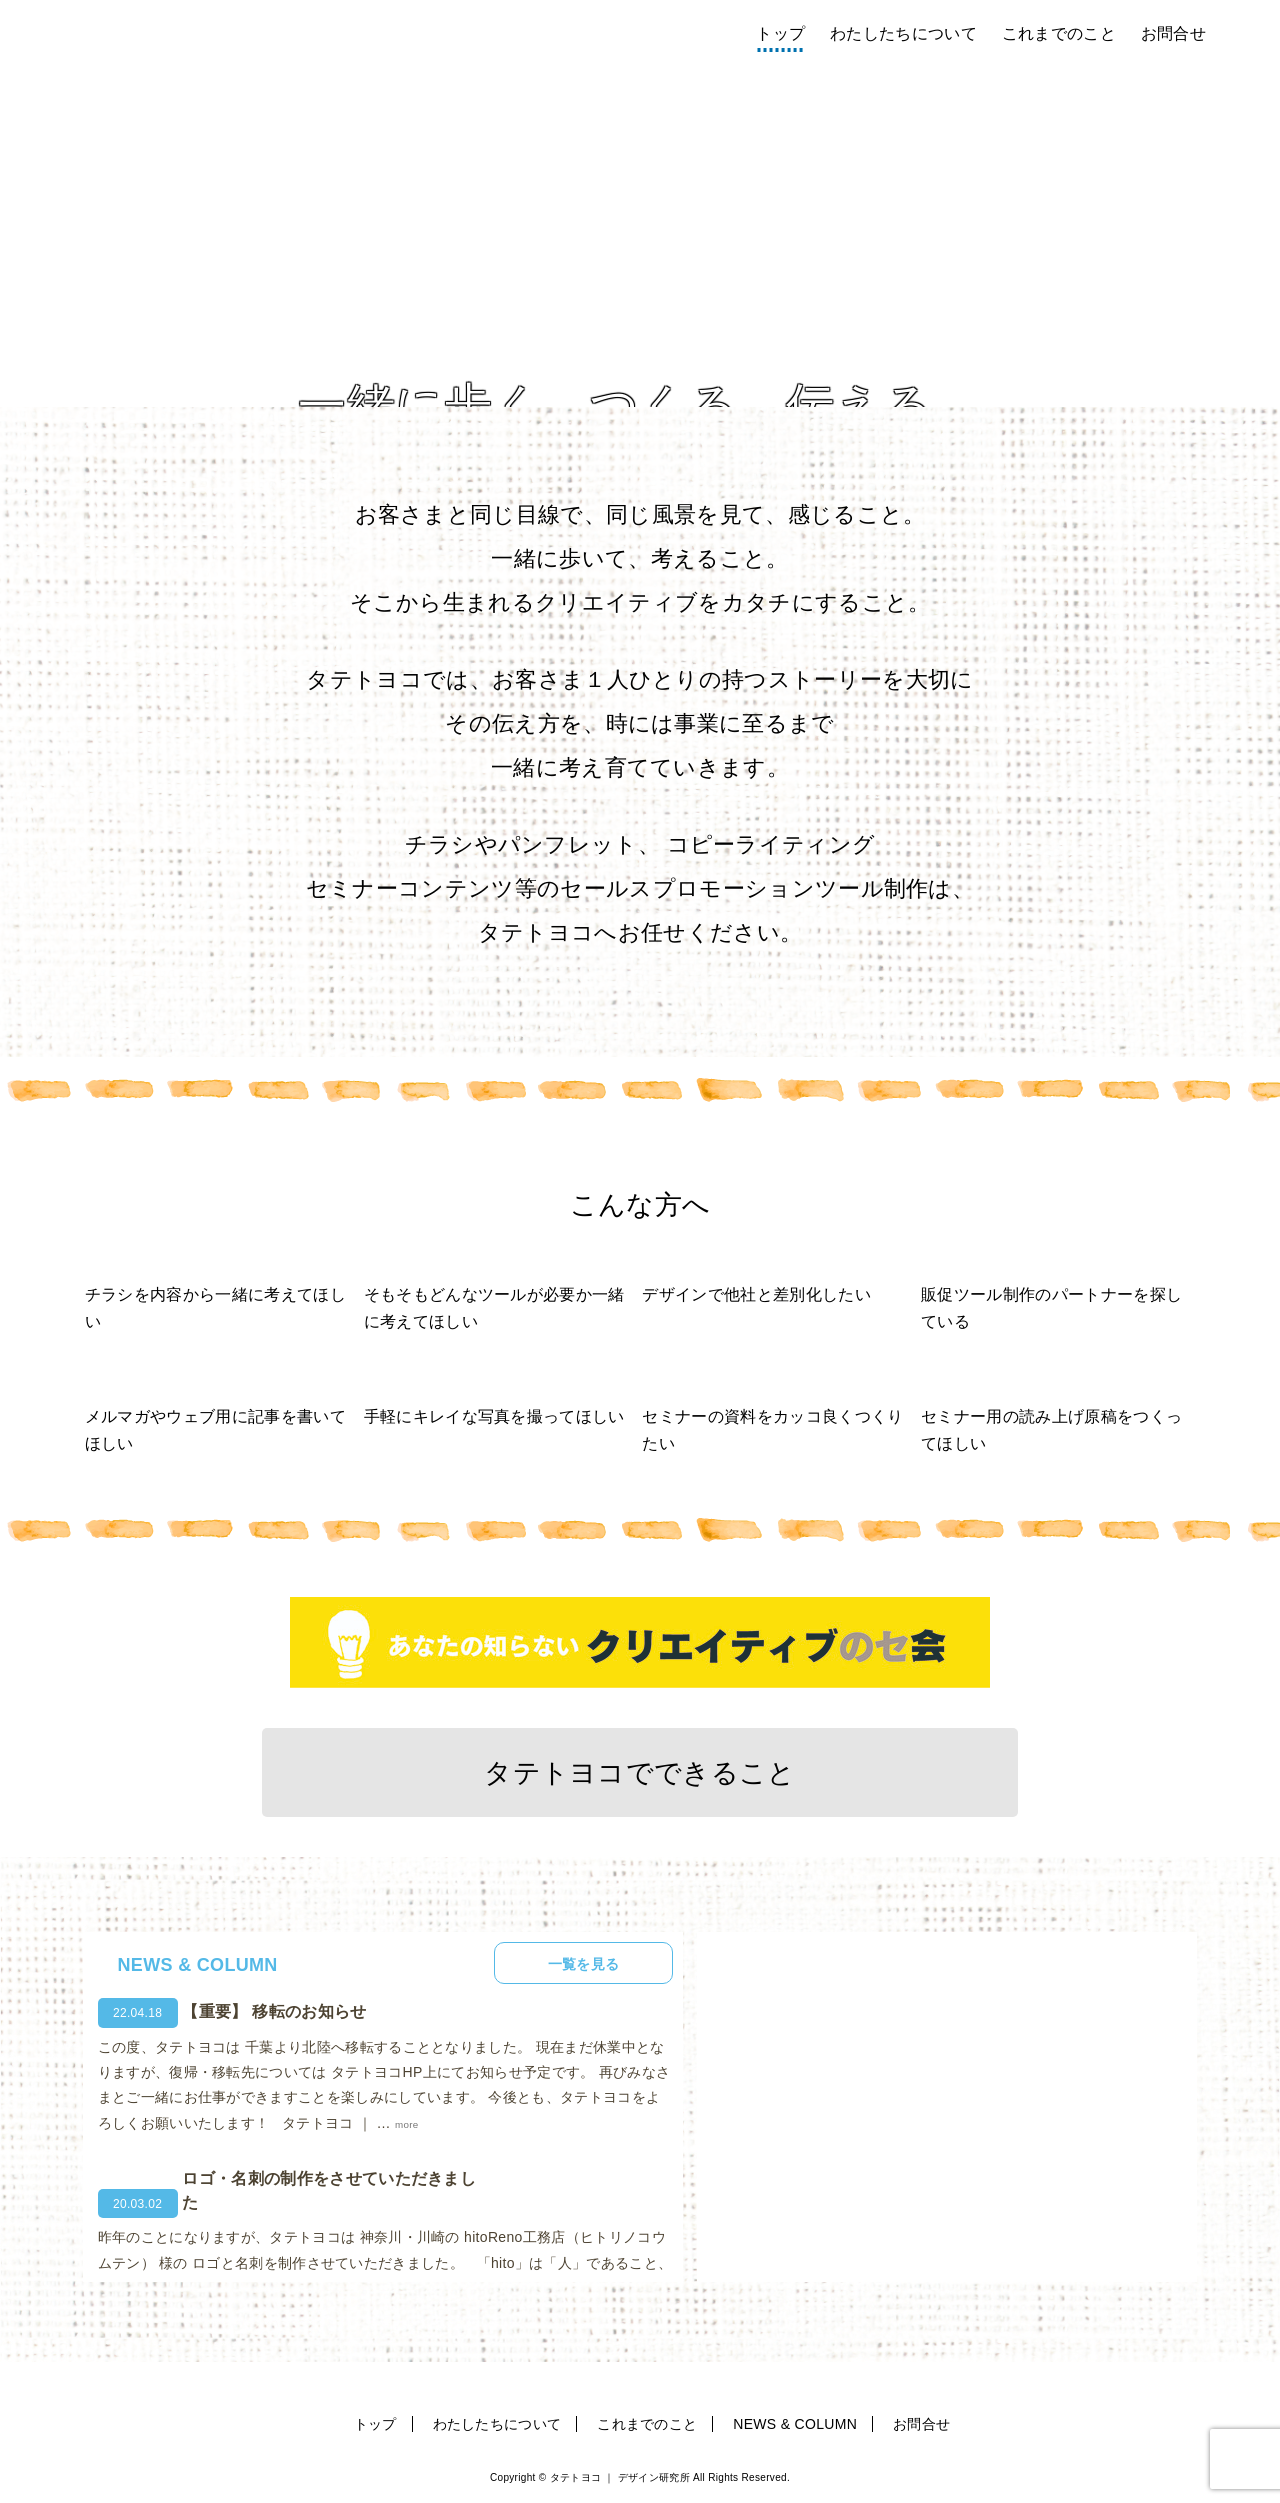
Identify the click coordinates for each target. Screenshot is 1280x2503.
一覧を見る (577, 1965)
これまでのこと (1059, 33)
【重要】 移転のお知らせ (274, 2013)
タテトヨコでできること (640, 1773)
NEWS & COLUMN (795, 2425)
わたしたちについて (903, 33)
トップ (780, 33)
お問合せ (1173, 33)
